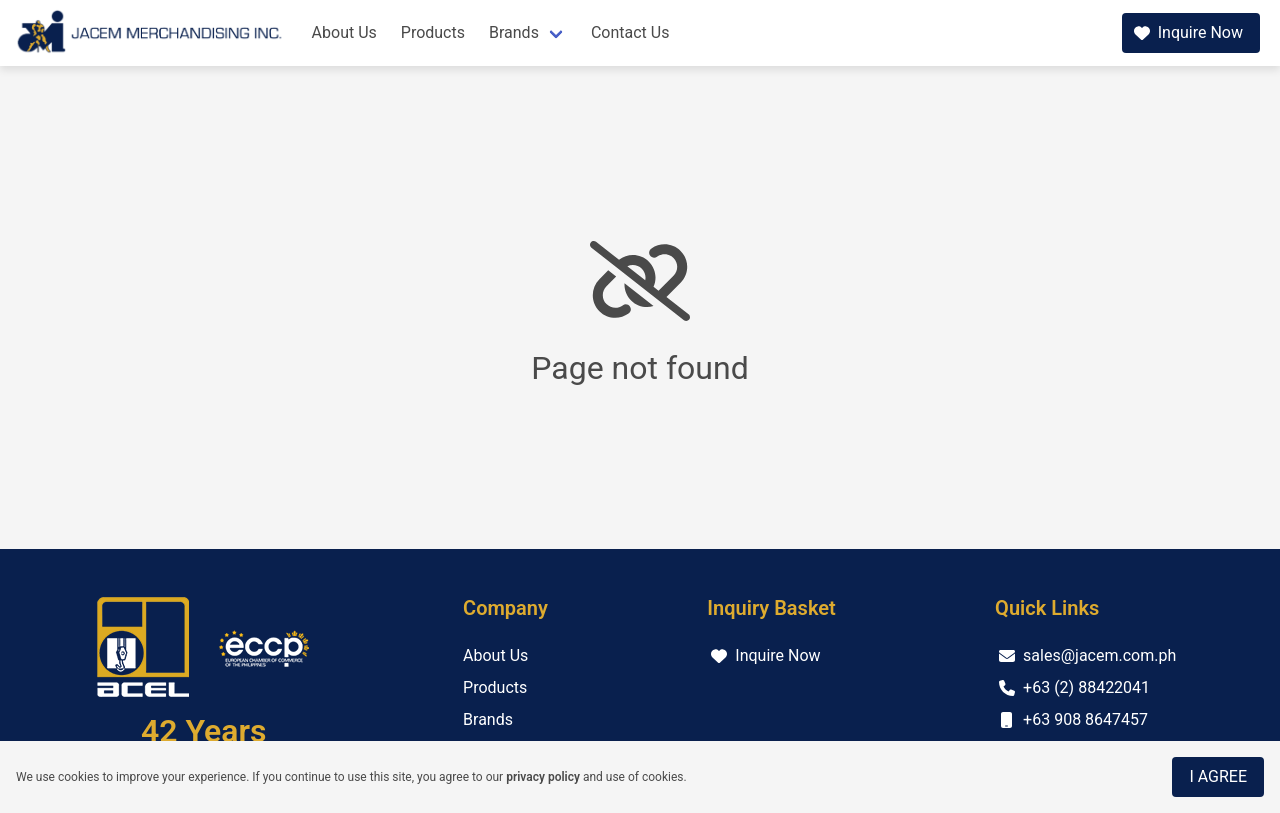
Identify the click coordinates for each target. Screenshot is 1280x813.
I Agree (1218, 776)
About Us (344, 32)
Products (433, 32)
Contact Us (630, 32)
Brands (514, 32)
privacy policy (543, 777)
